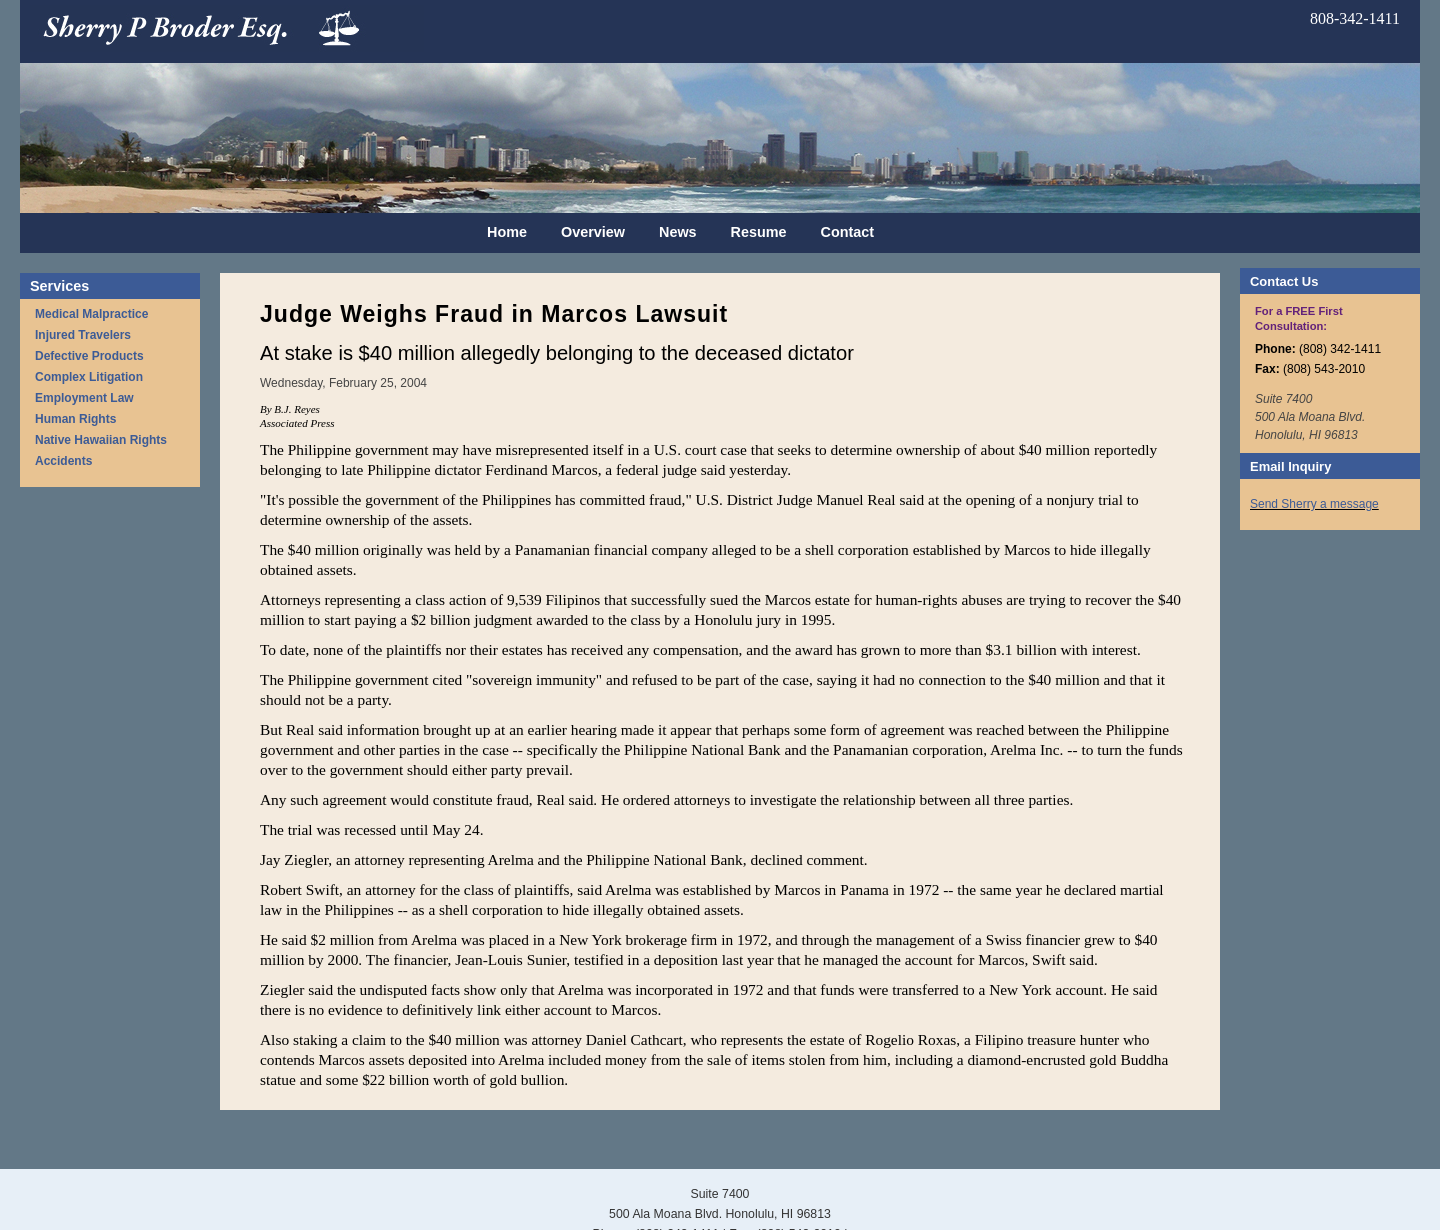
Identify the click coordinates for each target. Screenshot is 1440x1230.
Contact (848, 232)
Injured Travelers (83, 335)
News (678, 232)
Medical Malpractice (91, 314)
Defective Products (89, 356)
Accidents (63, 461)
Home (507, 232)
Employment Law (84, 398)
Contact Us (1284, 281)
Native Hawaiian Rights (101, 440)
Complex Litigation (89, 377)
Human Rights (75, 419)
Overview (593, 232)
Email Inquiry (1290, 466)
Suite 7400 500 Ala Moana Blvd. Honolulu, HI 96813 (1310, 417)
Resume (759, 232)
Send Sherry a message (1314, 504)
